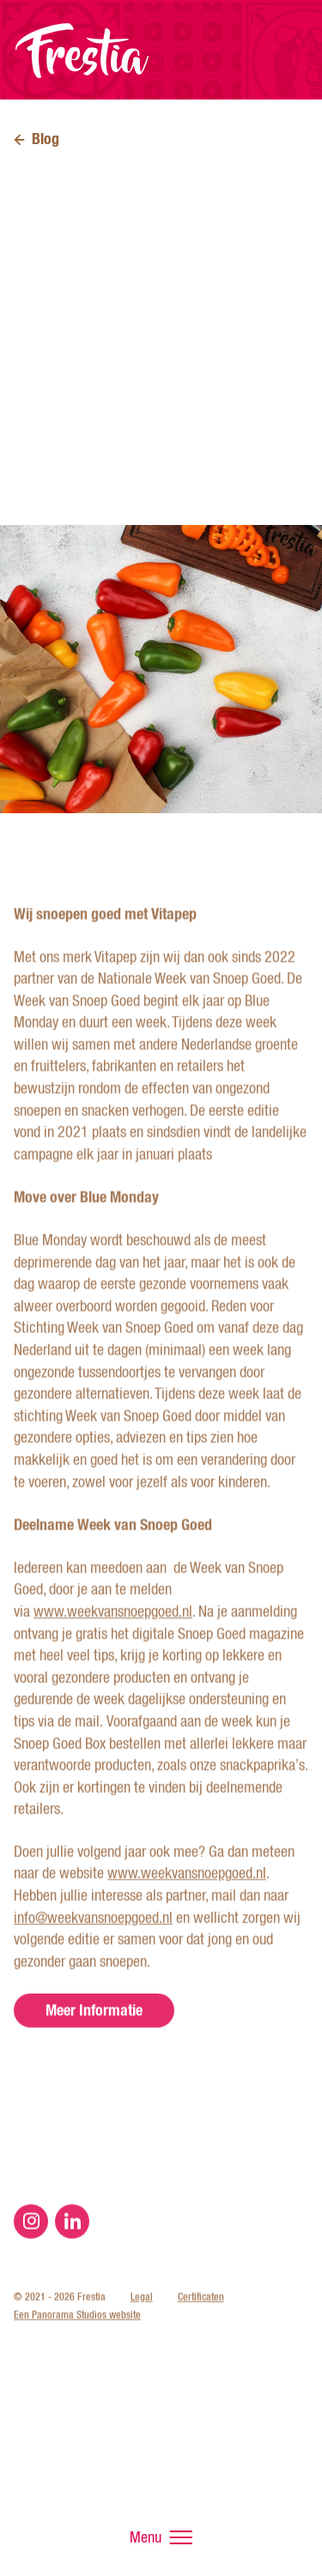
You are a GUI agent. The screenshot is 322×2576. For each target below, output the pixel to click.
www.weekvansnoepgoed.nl (112, 1644)
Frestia (82, 50)
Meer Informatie (94, 2042)
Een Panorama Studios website (77, 2347)
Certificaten (201, 2329)
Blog (45, 139)
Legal (142, 2329)
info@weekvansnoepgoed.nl (93, 1949)
